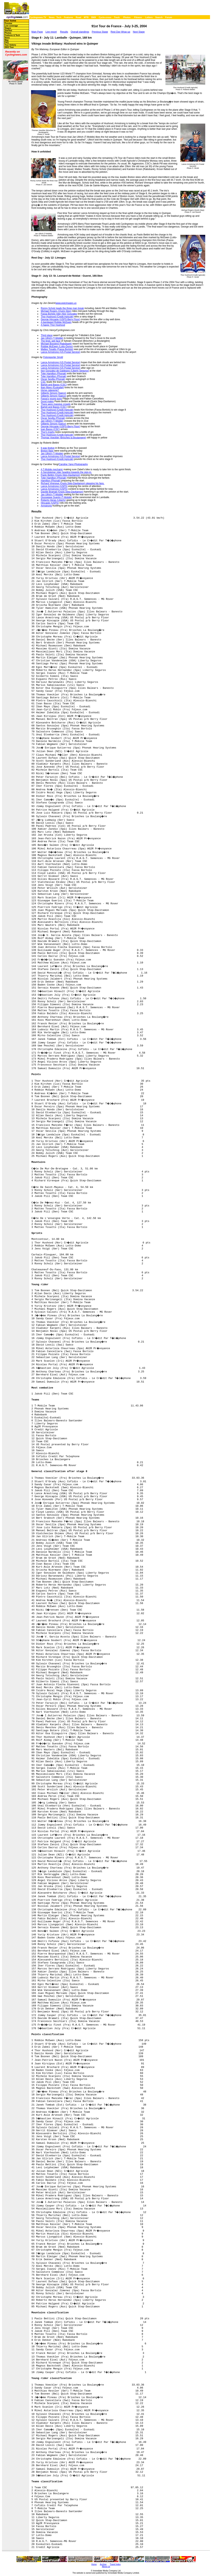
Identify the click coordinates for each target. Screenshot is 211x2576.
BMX (93, 17)
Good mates (47, 401)
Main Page (37, 31)
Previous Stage (100, 31)
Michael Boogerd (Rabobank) (56, 343)
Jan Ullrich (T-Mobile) (52, 338)
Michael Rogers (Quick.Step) (56, 311)
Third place (47, 335)
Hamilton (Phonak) (50, 480)
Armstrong (46, 505)
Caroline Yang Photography (73, 464)
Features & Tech (12, 35)
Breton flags (47, 450)
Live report (51, 31)
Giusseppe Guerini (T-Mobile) (56, 497)
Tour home (10, 20)
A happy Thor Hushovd (53, 325)
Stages (8, 28)
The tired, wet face (50, 341)
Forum (168, 17)
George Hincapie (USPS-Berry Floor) (60, 319)
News (52, 17)
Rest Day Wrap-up (120, 31)
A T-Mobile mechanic (52, 469)
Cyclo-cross (105, 17)
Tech (58, 17)
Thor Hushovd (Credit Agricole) (57, 316)
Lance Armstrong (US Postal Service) (60, 352)
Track (117, 17)
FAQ (7, 42)
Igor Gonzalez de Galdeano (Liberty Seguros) (65, 370)
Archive (103, 2564)
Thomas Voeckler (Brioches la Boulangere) (63, 437)
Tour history (10, 45)
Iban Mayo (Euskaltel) (52, 387)
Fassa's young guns (51, 398)
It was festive (47, 448)
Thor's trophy (48, 432)
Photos (126, 17)
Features (68, 17)
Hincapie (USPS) (50, 503)
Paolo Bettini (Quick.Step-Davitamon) (60, 475)
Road (78, 17)
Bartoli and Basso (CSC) (54, 384)
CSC (43, 382)
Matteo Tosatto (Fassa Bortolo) (57, 349)
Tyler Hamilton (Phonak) (53, 373)
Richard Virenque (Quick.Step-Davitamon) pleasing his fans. (72, 483)
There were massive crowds (55, 404)
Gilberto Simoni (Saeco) (53, 393)
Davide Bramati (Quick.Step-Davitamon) (62, 491)
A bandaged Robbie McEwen (56, 322)
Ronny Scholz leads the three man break (62, 308)
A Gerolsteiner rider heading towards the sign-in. (66, 472)
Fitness (138, 17)
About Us (106, 2566)
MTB (86, 17)
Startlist (8, 30)
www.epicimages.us (65, 303)
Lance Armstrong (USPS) (54, 486)
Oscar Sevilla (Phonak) (53, 379)
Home (94, 2564)
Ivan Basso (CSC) (50, 429)
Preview (8, 23)
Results (64, 31)
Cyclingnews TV (37, 17)
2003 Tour (9, 47)
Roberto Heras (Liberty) (53, 500)
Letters (149, 17)
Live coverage (11, 26)
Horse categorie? (50, 390)
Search (159, 17)
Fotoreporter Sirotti (53, 357)
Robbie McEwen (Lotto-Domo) (57, 346)
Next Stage (139, 31)
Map (7, 40)
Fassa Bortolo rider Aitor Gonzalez (59, 313)
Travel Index (115, 2564)
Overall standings (80, 31)
